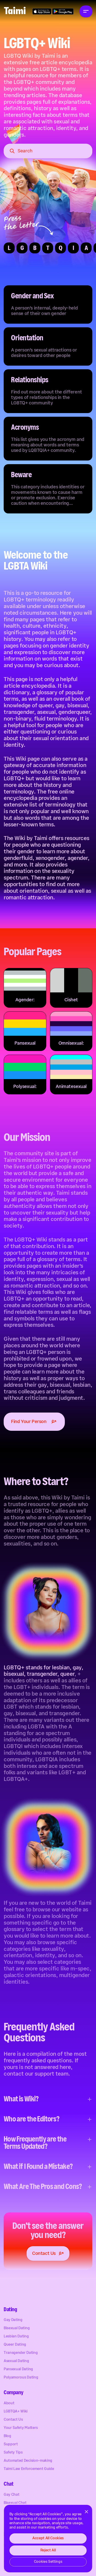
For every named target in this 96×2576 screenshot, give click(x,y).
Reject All (48, 2550)
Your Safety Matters (21, 2428)
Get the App (41, 11)
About (9, 2403)
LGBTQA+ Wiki (15, 2412)
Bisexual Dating (17, 2328)
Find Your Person (34, 1421)
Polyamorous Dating (21, 2378)
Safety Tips (13, 2453)
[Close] (86, 2512)
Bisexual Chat (15, 2503)
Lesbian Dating (16, 2337)
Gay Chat (11, 2495)
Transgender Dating (21, 2353)
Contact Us (48, 2253)
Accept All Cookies (48, 2538)
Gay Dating (13, 2320)
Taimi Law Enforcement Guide (29, 2469)
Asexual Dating (16, 2361)
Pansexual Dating (18, 2369)
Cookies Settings (48, 2562)
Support (11, 2444)
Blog (7, 2436)
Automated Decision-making (28, 2461)
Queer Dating (15, 2345)
